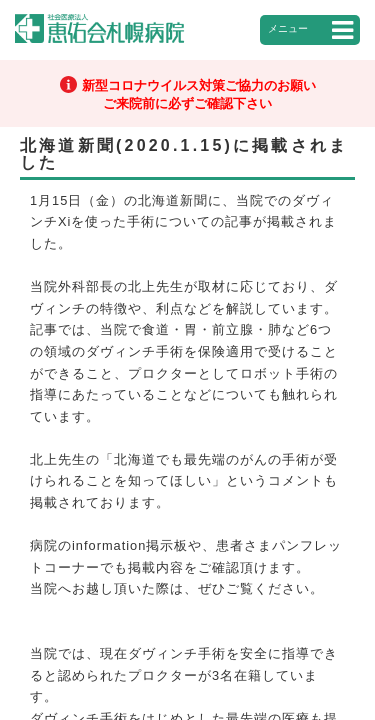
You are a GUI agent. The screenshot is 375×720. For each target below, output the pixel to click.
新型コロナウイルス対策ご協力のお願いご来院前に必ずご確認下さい (199, 94)
